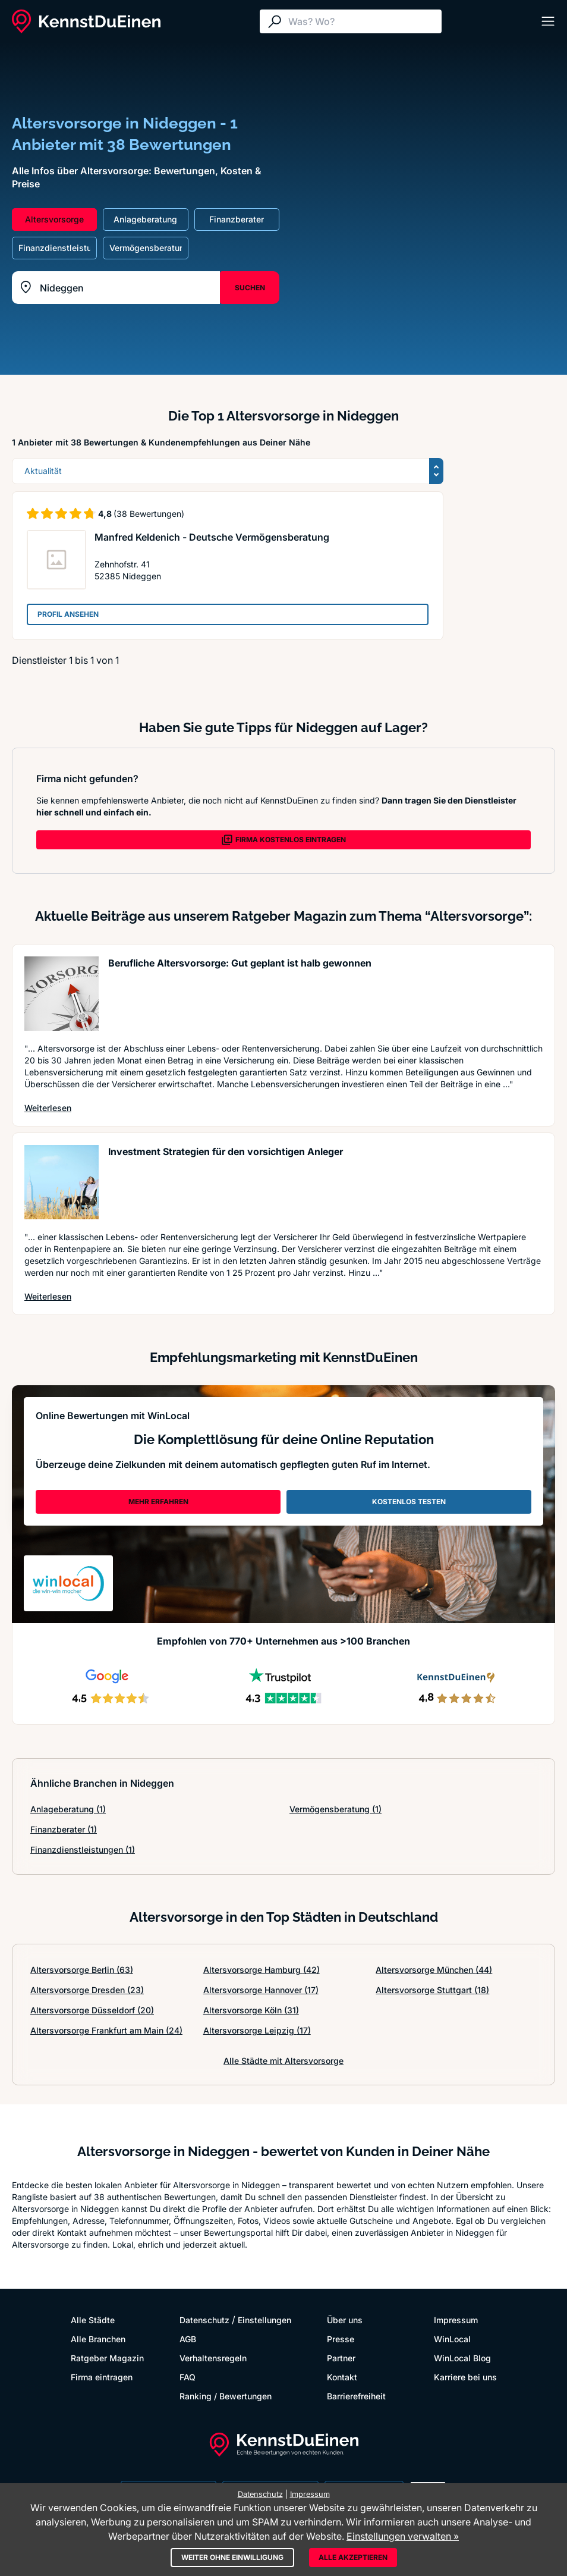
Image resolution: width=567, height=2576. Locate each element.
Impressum (456, 2320)
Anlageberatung (68, 1809)
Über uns (345, 2320)
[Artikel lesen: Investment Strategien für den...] (61, 1182)
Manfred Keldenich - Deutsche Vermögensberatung (211, 537)
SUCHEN (250, 287)
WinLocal (452, 2339)
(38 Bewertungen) (149, 514)
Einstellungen (264, 2320)
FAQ (187, 2377)
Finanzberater (63, 1829)
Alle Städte (93, 2320)
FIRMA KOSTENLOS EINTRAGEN (283, 840)
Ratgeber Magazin (107, 2358)
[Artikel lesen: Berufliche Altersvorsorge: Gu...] (61, 993)
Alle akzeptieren (353, 2557)
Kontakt (342, 2377)
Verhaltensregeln (213, 2358)
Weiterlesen (47, 1107)
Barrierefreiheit (356, 2396)
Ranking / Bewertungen (225, 2396)
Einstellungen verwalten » (402, 2536)
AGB (187, 2339)
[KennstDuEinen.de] (86, 21)
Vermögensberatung (335, 1809)
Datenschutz (204, 2320)
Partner (341, 2358)
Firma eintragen (102, 2377)
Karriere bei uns (465, 2377)
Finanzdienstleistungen (82, 1849)
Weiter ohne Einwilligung (232, 2557)
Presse (340, 2339)
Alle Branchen (98, 2339)
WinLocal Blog (462, 2358)
